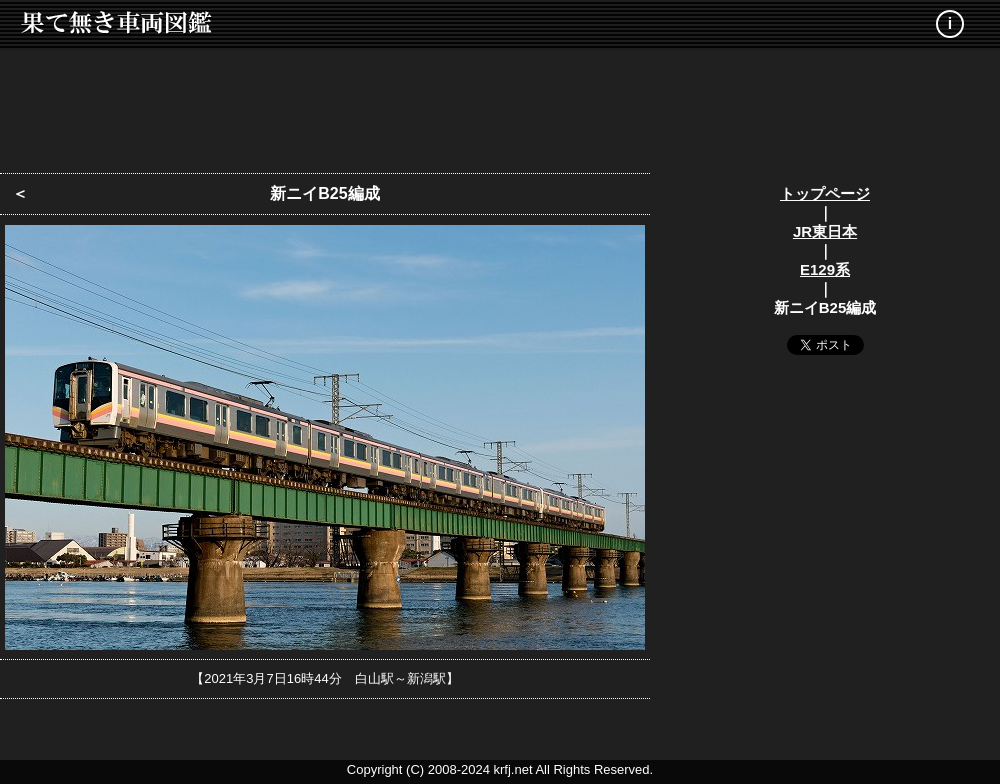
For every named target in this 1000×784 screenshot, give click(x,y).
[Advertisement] (500, 105)
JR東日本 (825, 231)
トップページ (825, 193)
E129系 (825, 269)
